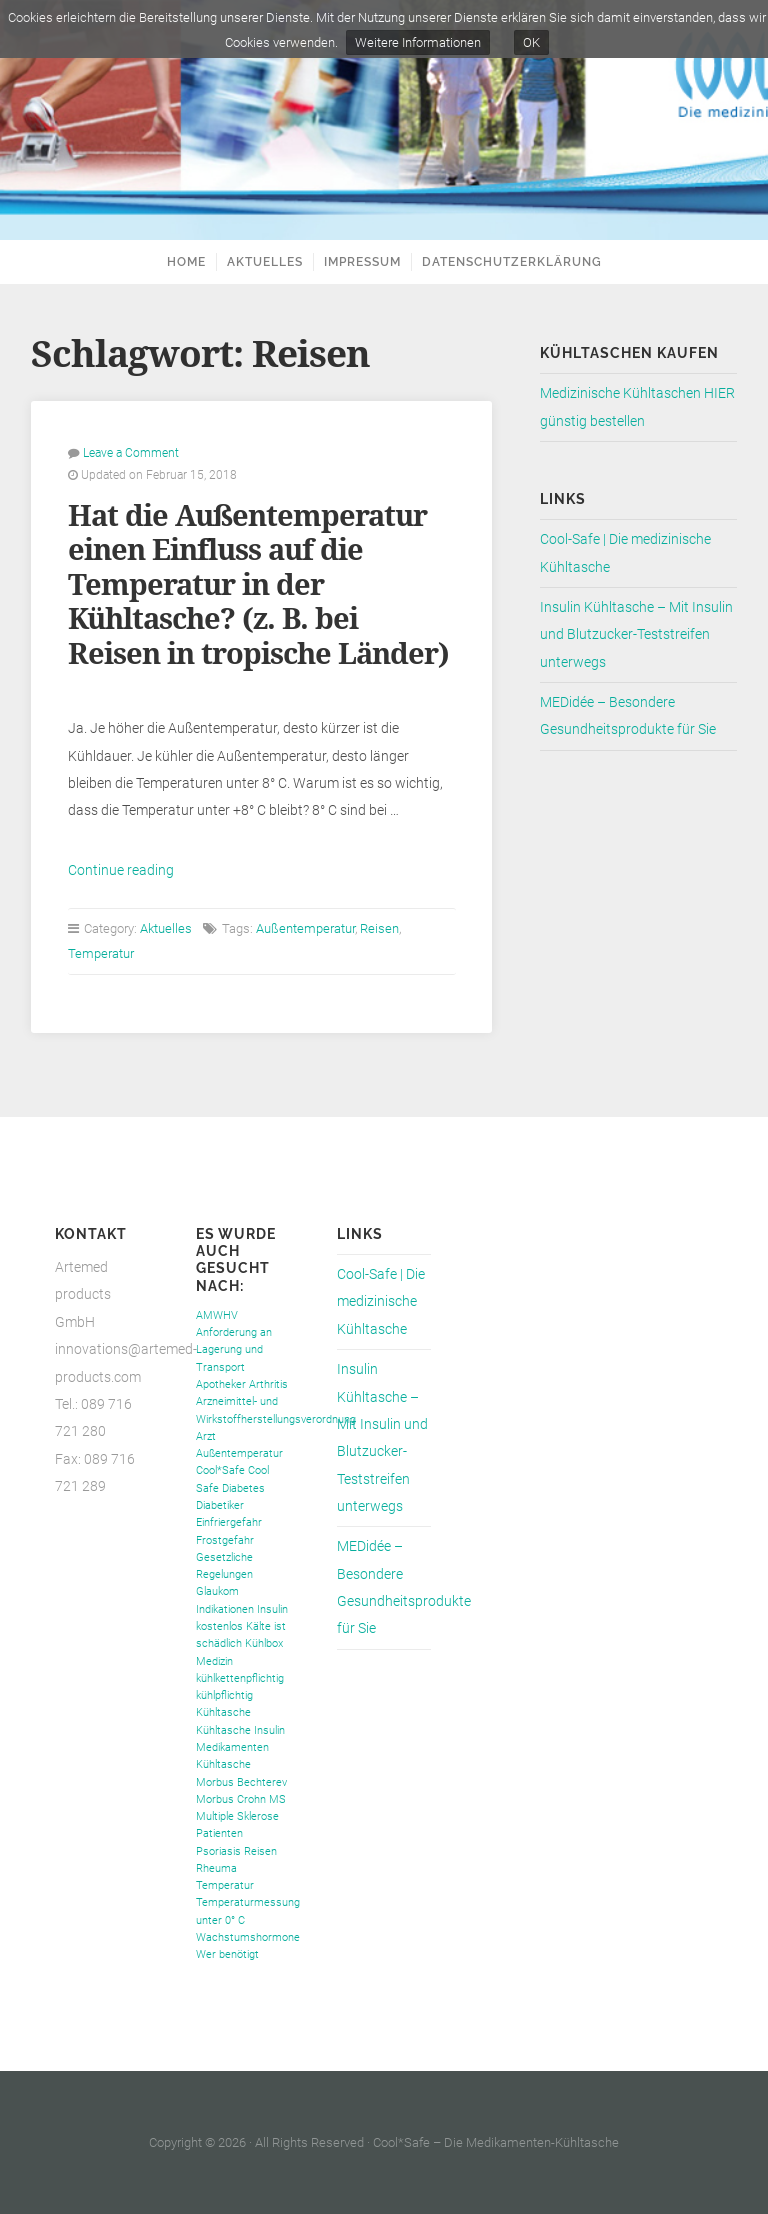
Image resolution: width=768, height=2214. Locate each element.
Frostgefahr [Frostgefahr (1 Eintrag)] (225, 1540)
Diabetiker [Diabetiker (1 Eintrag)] (220, 1505)
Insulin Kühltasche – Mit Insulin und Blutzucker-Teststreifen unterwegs (636, 635)
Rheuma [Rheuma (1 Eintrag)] (216, 1868)
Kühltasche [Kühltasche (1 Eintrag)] (223, 1712)
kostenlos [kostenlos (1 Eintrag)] (219, 1626)
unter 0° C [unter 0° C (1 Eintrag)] (220, 1920)
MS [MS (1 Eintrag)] (277, 1799)
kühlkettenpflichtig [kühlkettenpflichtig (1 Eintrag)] (240, 1678)
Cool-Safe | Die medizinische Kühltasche (381, 1302)
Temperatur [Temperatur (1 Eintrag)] (225, 1885)
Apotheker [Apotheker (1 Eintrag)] (221, 1384)
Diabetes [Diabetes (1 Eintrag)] (243, 1488)
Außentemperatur (305, 928)
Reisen (379, 928)
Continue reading (121, 870)
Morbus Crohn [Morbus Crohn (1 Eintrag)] (231, 1799)
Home (186, 262)
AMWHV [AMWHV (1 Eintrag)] (217, 1315)
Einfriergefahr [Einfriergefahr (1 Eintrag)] (229, 1522)
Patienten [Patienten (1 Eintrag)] (219, 1833)
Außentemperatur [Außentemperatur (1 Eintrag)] (239, 1453)
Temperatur (101, 953)
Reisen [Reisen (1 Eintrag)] (260, 1851)
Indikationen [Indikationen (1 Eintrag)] (225, 1609)
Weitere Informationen (418, 42)
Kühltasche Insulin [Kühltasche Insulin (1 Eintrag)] (240, 1730)
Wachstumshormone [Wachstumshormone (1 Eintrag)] (248, 1937)
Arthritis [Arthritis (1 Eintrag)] (268, 1384)
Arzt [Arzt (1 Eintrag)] (206, 1436)
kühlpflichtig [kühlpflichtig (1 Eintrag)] (224, 1695)
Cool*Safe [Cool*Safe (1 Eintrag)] (220, 1470)
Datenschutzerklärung (512, 262)
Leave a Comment (131, 453)
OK (531, 42)
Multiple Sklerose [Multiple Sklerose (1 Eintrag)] (237, 1816)
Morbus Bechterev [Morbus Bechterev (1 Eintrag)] (241, 1782)
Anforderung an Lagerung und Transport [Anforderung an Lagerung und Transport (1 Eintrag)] (234, 1350)
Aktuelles (265, 262)
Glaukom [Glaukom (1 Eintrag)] (217, 1591)
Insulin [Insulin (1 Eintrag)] (272, 1609)
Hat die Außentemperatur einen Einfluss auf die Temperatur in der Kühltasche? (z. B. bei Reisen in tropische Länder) (258, 585)
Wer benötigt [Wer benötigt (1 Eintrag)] (227, 1954)
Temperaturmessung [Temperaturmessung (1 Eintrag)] (248, 1902)
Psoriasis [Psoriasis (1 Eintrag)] (218, 1851)
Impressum (362, 262)
